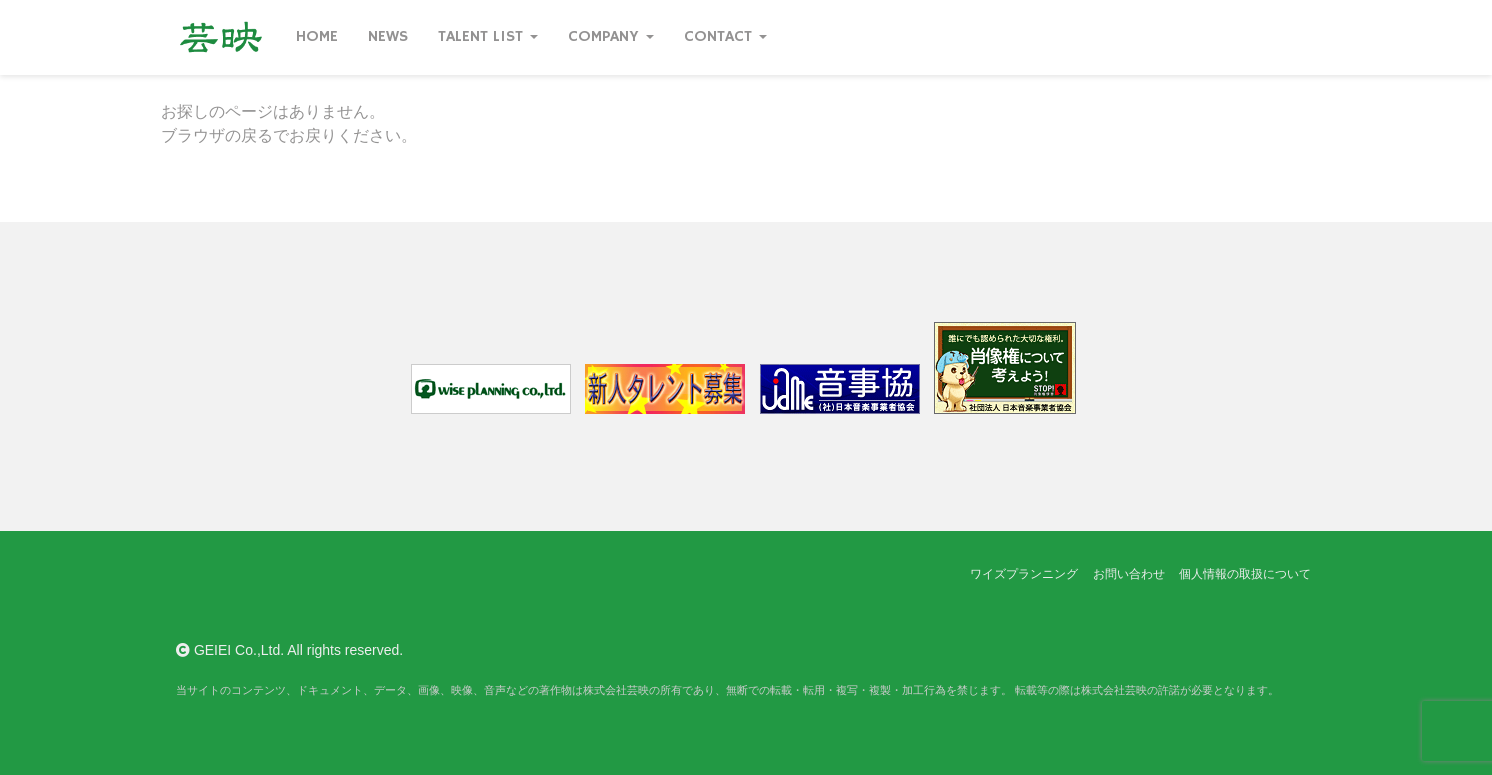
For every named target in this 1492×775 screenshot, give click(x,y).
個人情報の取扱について (1245, 574)
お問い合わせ (1129, 574)
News (388, 37)
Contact (725, 37)
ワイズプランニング (1024, 574)
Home (317, 37)
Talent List (488, 37)
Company (611, 37)
